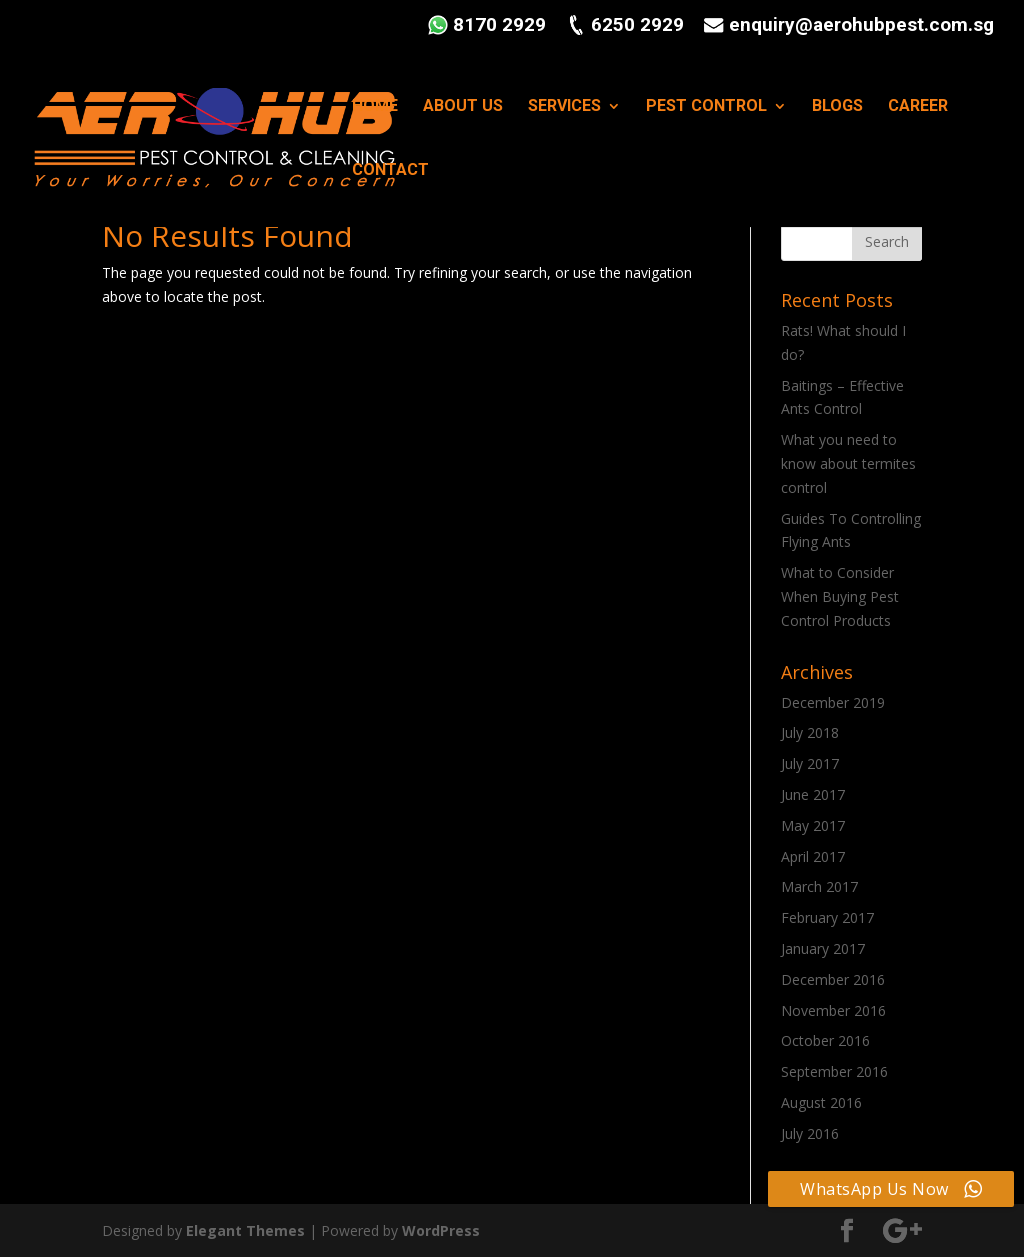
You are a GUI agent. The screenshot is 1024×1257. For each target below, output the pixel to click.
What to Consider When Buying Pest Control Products (840, 596)
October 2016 (825, 1040)
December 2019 (833, 702)
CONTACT (390, 171)
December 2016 (833, 979)
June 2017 (813, 794)
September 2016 (834, 1071)
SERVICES (564, 107)
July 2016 (810, 1133)
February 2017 (827, 917)
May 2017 (813, 825)
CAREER (918, 107)
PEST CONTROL (706, 107)
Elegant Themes (245, 1230)
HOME (375, 107)
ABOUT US (463, 107)
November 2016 (833, 1010)
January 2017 (823, 948)
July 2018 (810, 732)
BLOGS (837, 107)
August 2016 (821, 1102)
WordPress (441, 1230)
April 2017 (813, 856)
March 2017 (819, 886)
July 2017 (810, 763)
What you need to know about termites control (848, 463)
